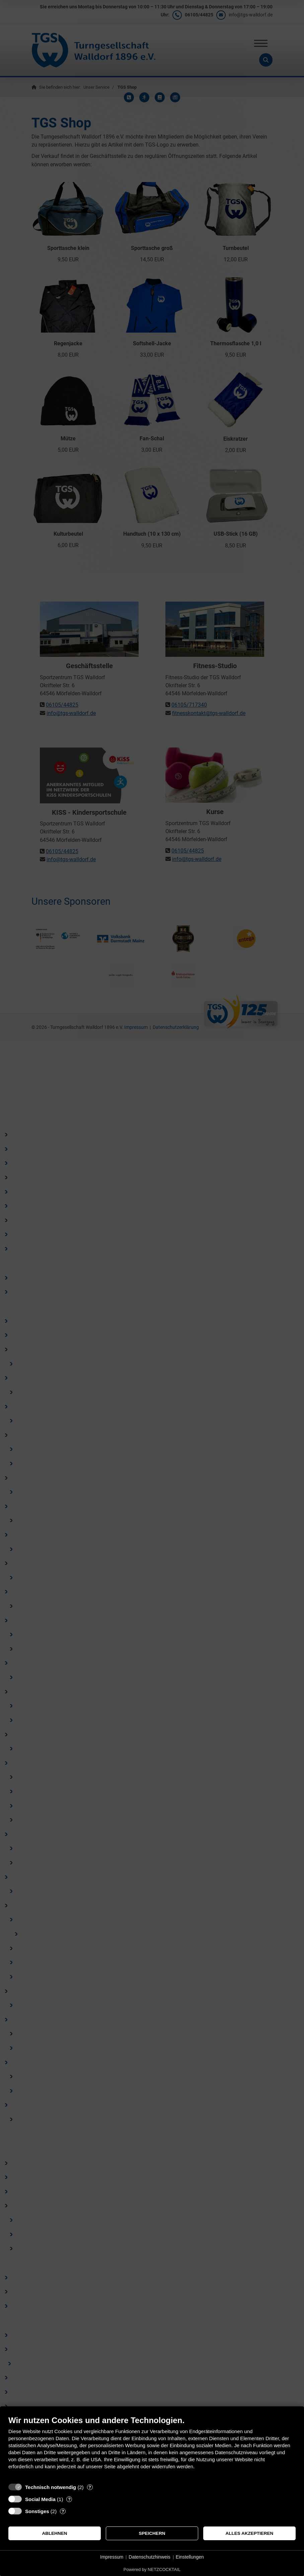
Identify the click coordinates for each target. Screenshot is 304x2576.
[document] (152, 2447)
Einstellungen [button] (190, 2557)
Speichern (152, 2533)
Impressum (111, 2557)
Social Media (40, 2499)
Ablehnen (54, 2533)
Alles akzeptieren (250, 2533)
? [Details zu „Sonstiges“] (63, 2511)
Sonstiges (37, 2511)
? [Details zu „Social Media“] (69, 2499)
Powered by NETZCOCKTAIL (152, 2569)
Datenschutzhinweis (149, 2557)
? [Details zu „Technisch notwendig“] (89, 2487)
